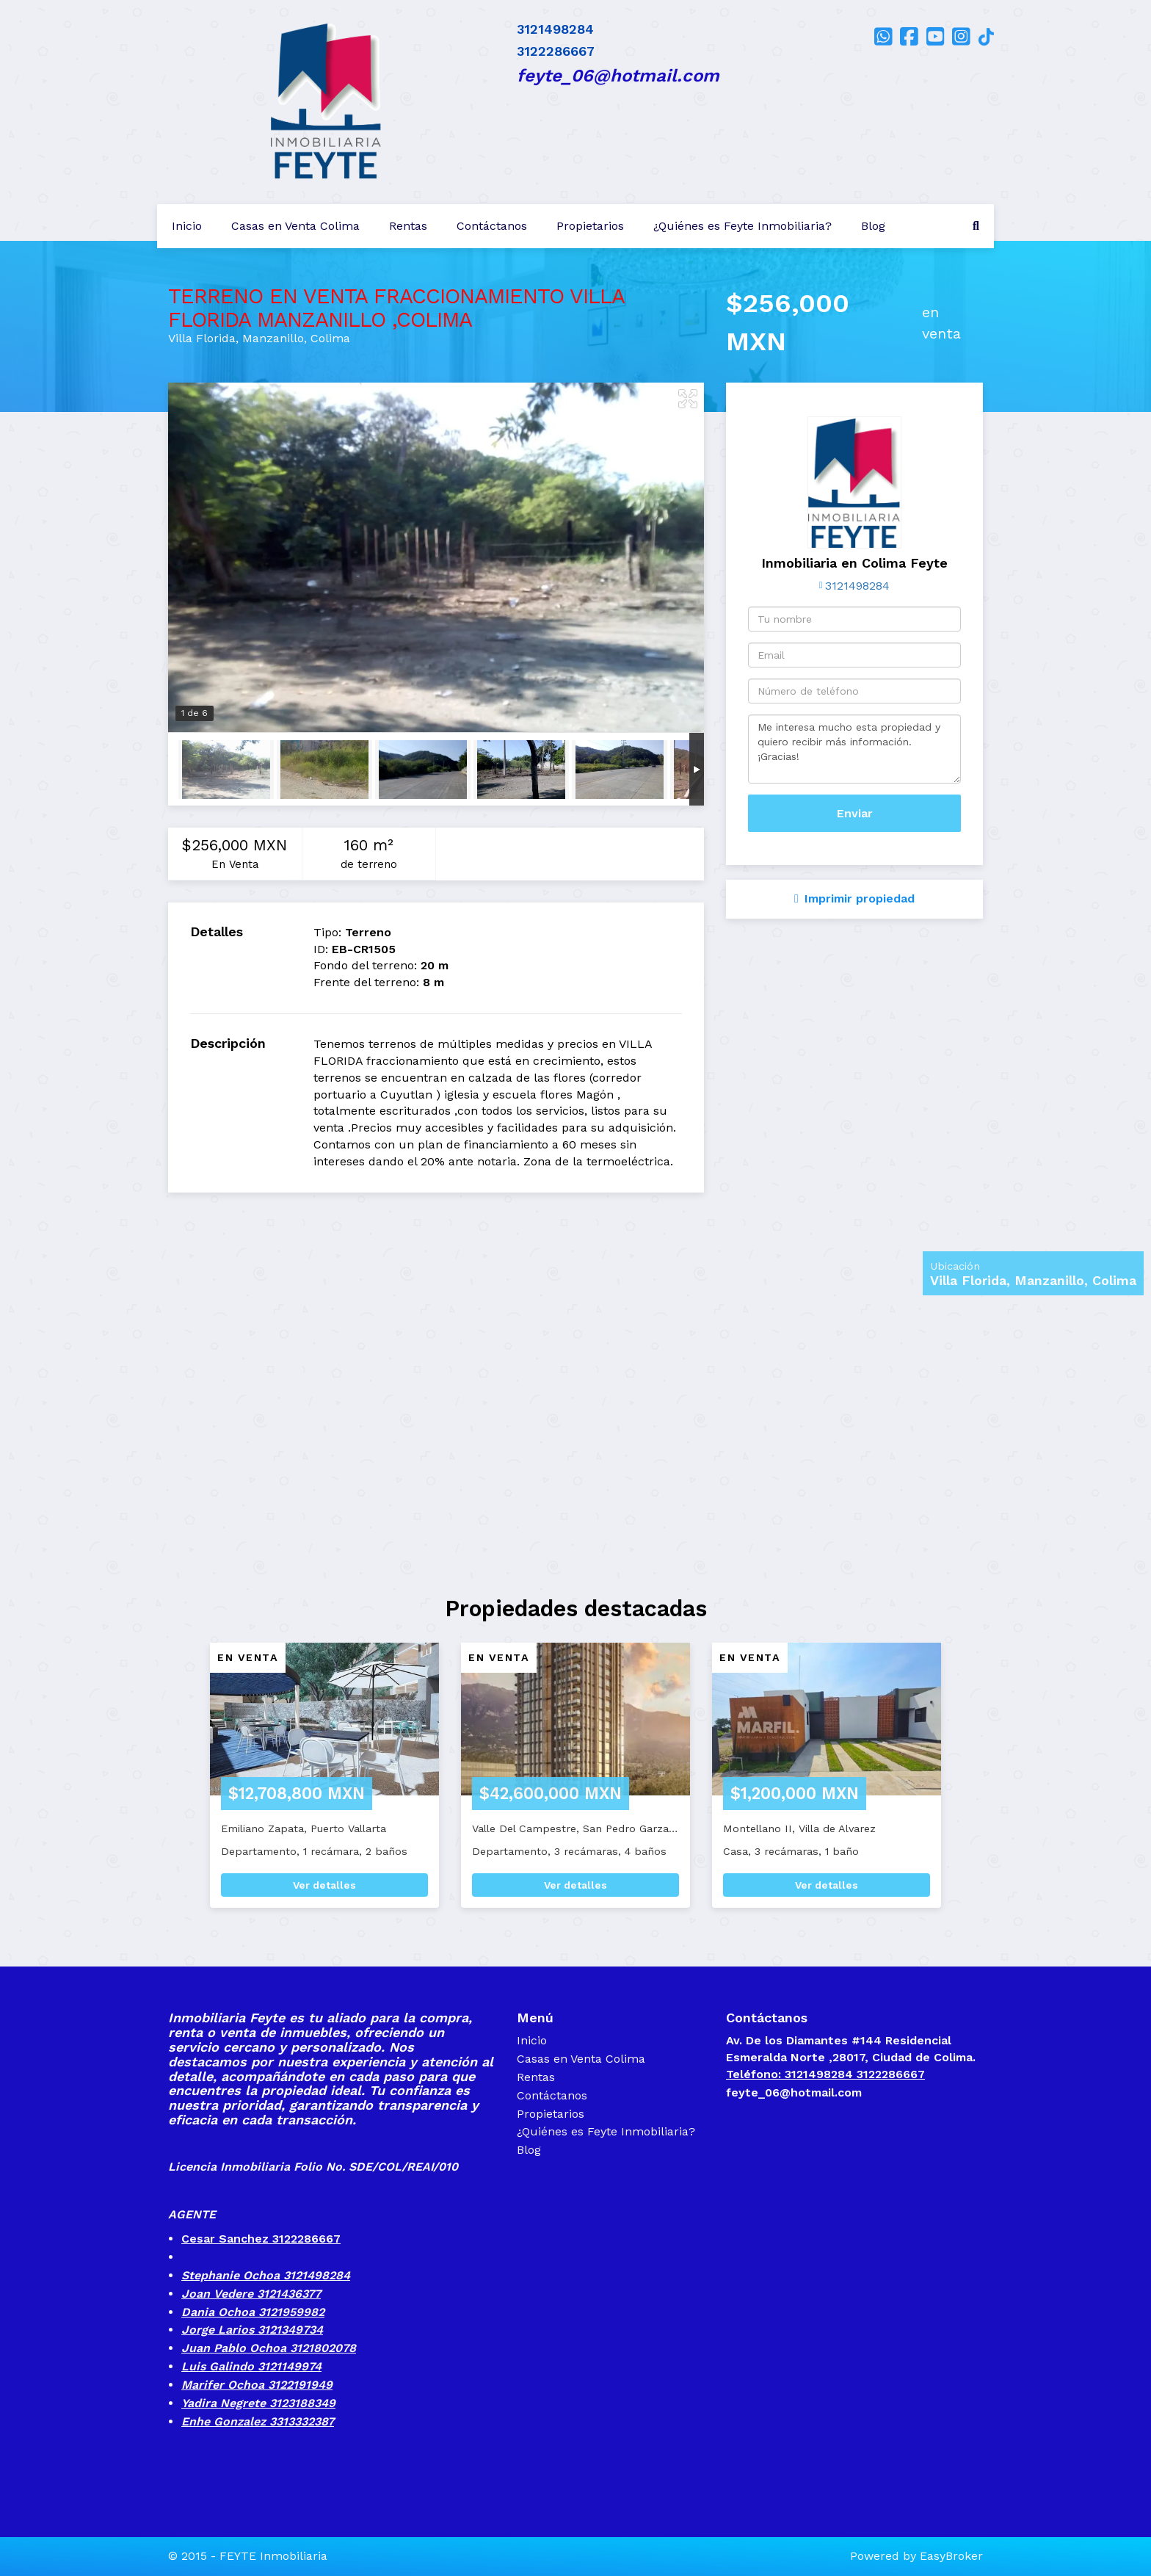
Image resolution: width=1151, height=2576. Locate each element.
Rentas (408, 226)
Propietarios (590, 226)
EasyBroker (951, 2556)
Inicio (187, 226)
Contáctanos (492, 226)
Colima (330, 338)
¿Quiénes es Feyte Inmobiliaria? (742, 226)
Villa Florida (202, 338)
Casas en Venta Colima (295, 226)
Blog (873, 226)
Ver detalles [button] (324, 1885)
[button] (169, 1782)
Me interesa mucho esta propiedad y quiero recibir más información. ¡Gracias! (854, 749)
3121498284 (857, 586)
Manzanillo (273, 338)
